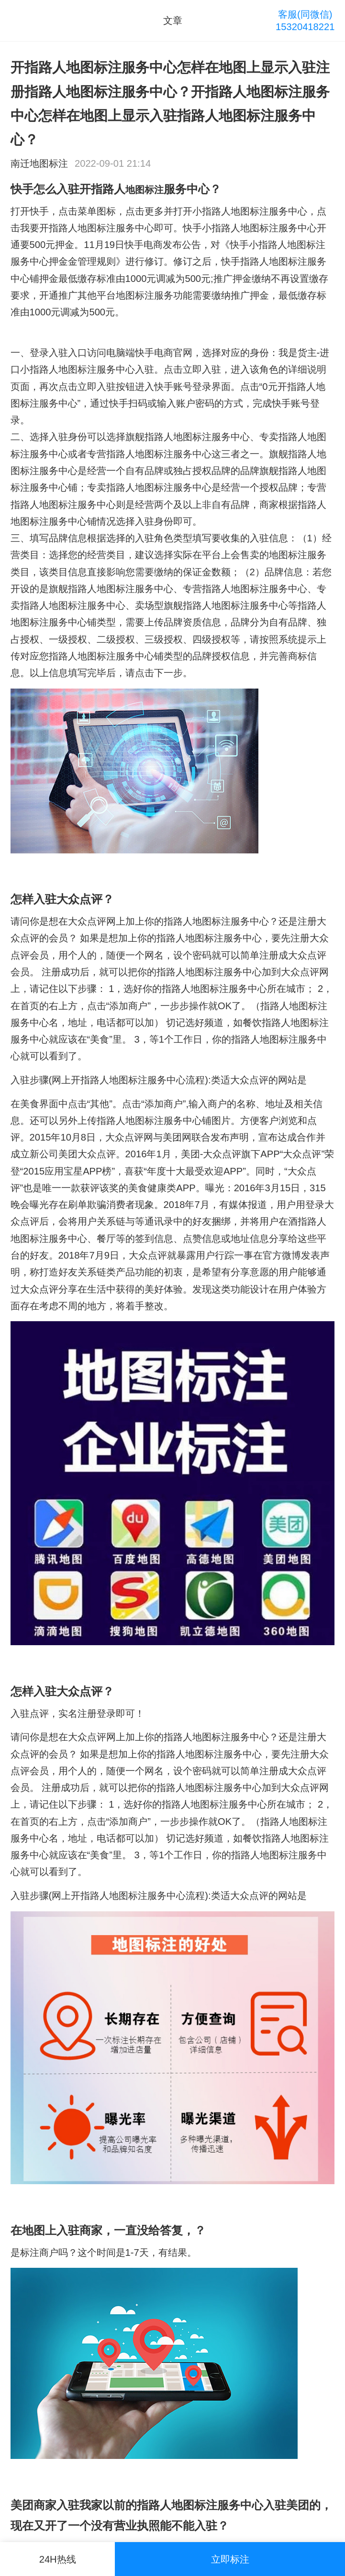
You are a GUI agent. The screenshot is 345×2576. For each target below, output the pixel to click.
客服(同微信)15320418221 (305, 20)
